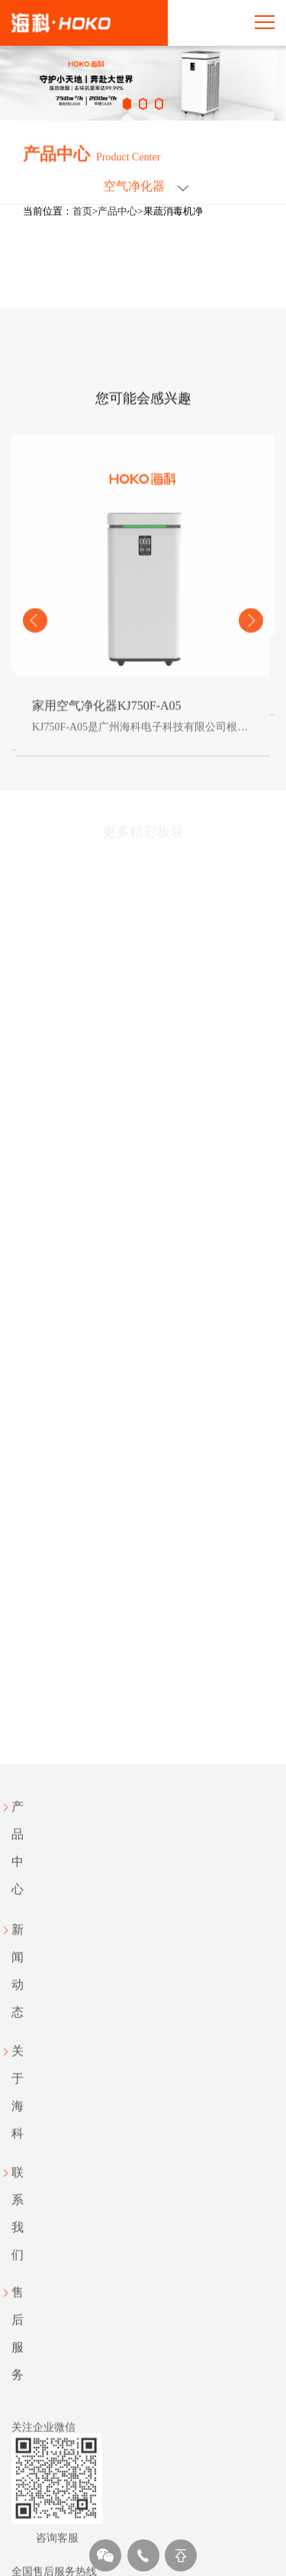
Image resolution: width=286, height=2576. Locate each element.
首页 (82, 211)
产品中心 (117, 211)
